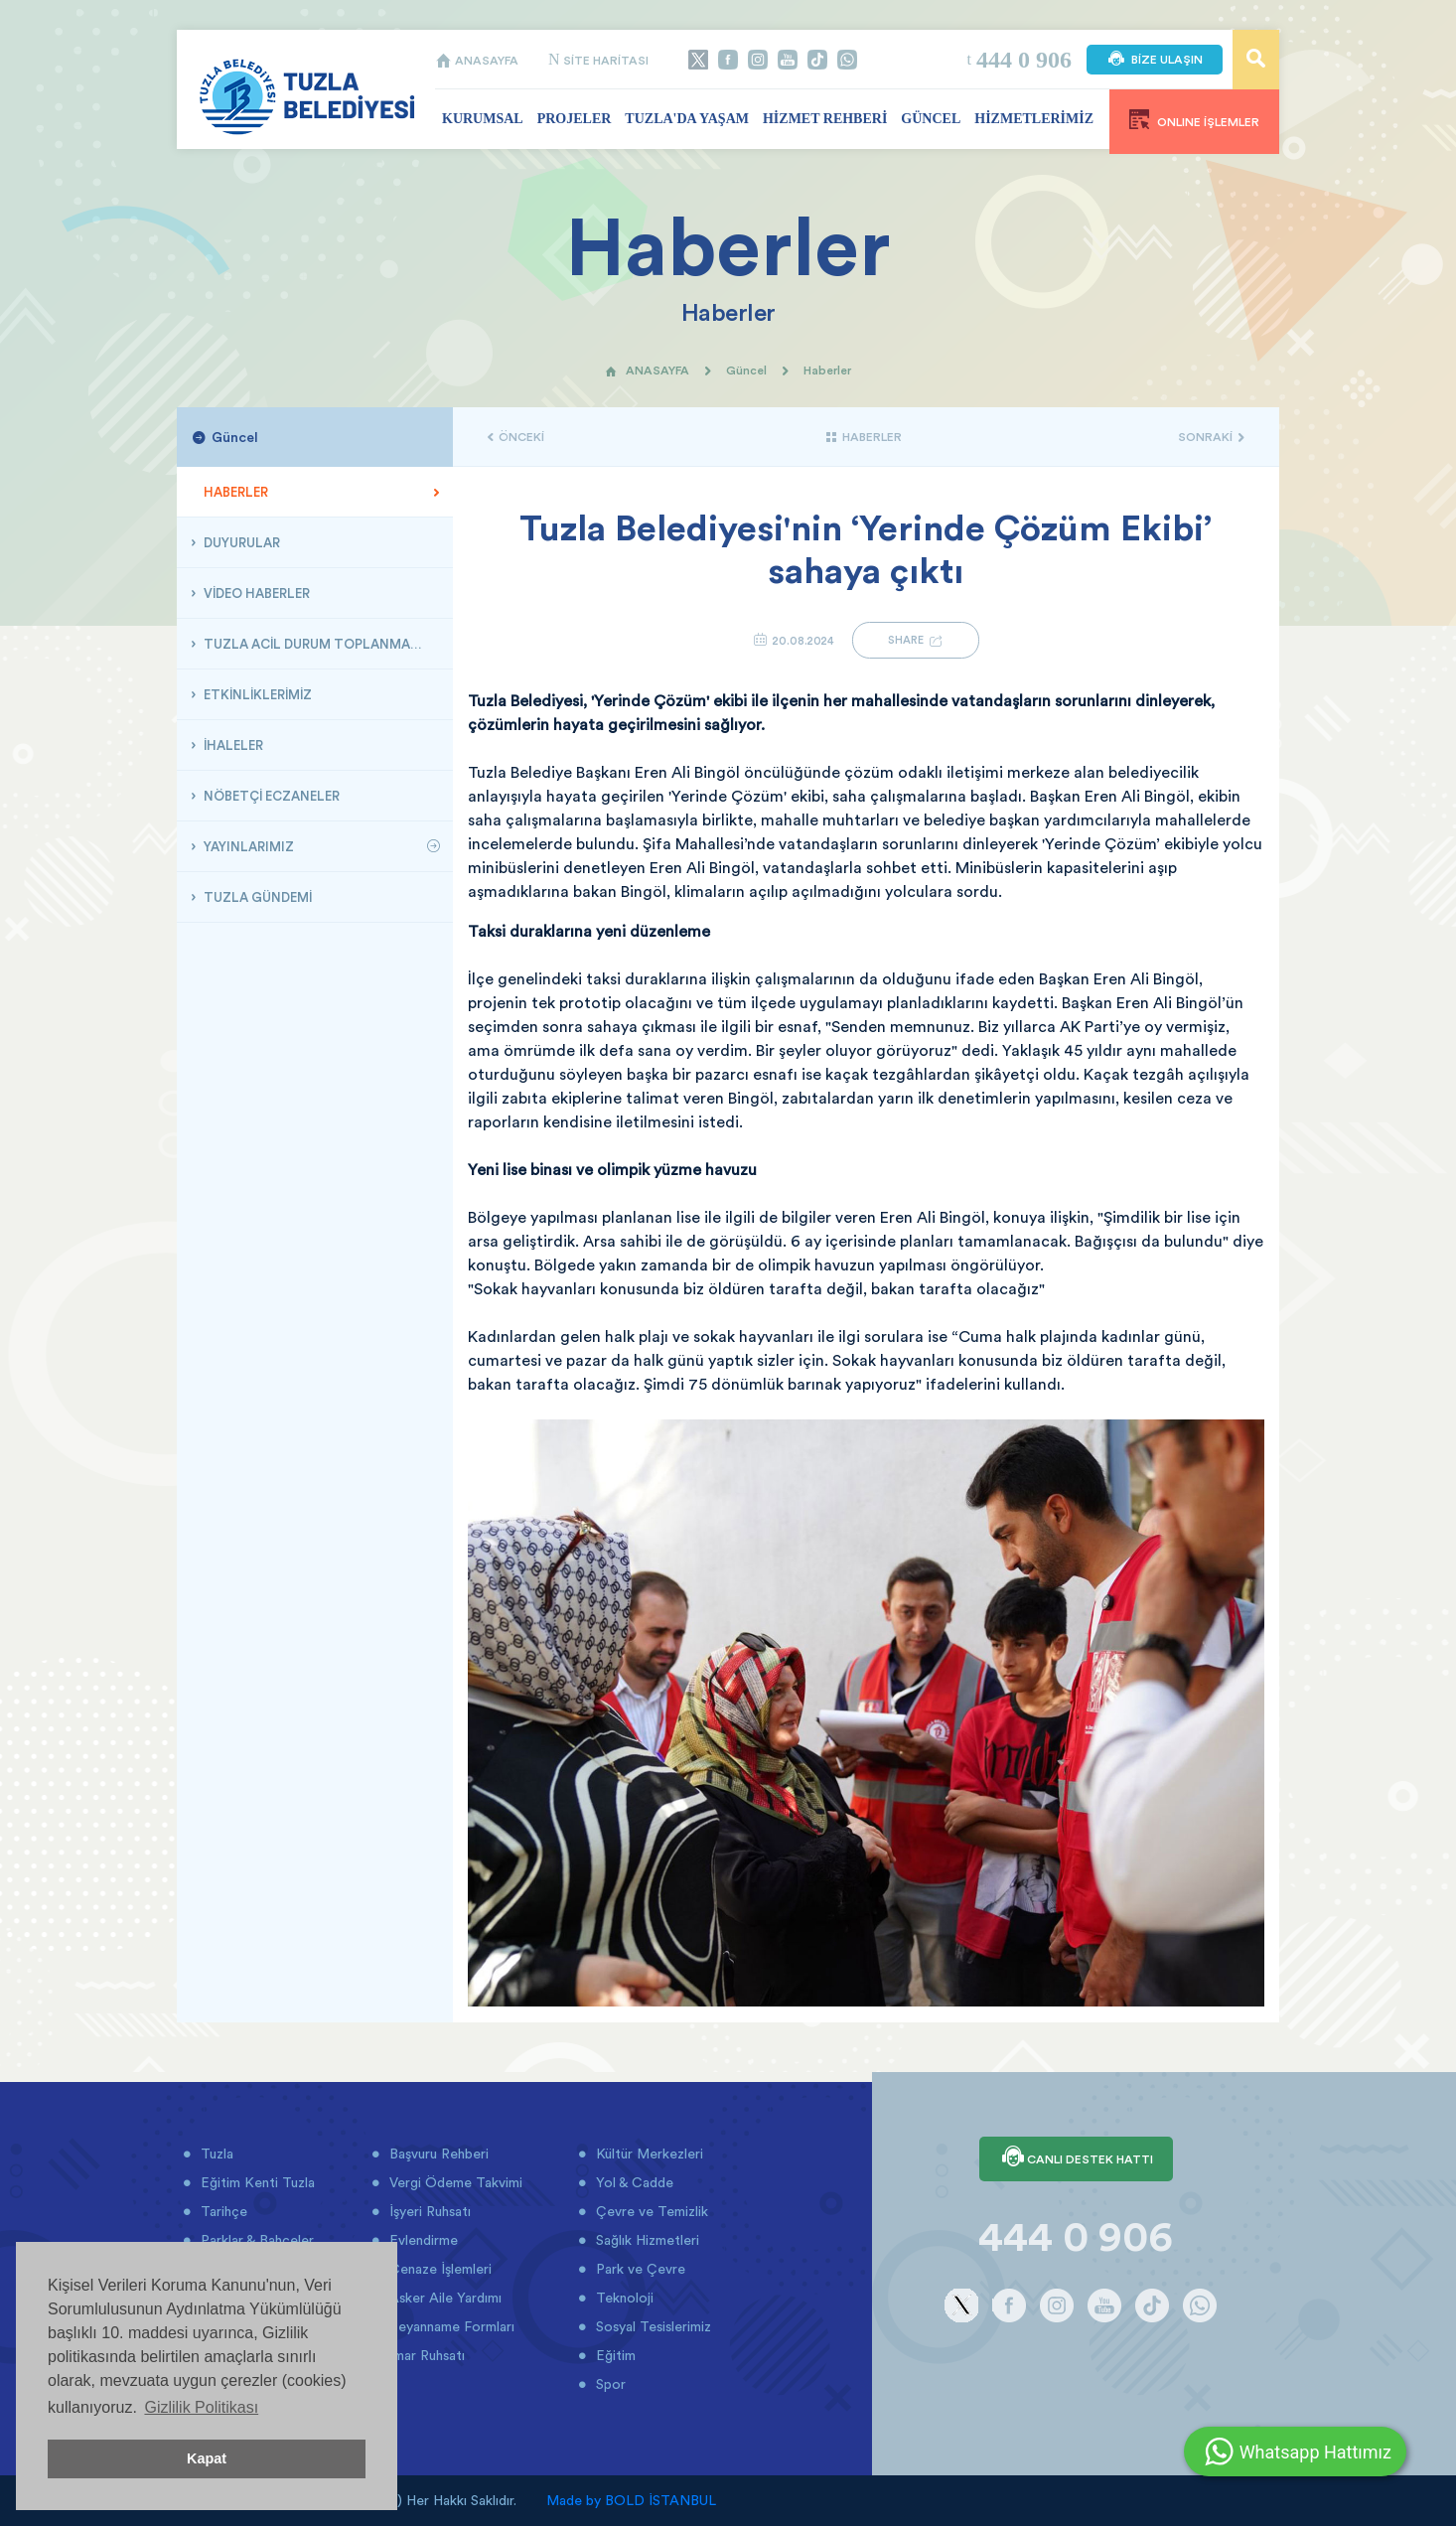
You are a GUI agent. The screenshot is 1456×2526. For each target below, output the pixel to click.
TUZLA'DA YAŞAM (687, 118)
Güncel (746, 370)
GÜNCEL (930, 118)
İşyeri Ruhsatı (428, 2211)
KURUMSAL (482, 118)
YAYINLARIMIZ (247, 846)
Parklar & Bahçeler (255, 2240)
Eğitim (614, 2355)
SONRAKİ (1211, 436)
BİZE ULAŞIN (1154, 60)
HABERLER (234, 492)
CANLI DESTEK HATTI (1076, 2158)
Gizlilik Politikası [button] (201, 2407)
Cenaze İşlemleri (438, 2269)
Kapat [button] (206, 2458)
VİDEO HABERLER (255, 593)
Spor (609, 2384)
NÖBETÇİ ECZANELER (270, 796)
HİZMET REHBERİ (825, 118)
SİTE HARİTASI (598, 60)
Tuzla (215, 2153)
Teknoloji (623, 2297)
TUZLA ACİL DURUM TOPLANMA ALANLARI (320, 644)
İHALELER (232, 745)
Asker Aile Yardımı (443, 2297)
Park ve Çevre (638, 2269)
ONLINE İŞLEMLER (1194, 119)
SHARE (916, 640)
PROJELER (574, 118)
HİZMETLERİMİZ (1033, 118)
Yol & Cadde (632, 2182)
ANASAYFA (476, 60)
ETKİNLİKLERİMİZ (256, 694)
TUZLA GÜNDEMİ (256, 897)
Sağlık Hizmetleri (645, 2240)
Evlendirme (421, 2240)
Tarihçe (222, 2211)
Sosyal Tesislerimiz (651, 2326)
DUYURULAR (240, 542)
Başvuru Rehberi (437, 2153)
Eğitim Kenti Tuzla (256, 2182)
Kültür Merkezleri (647, 2153)
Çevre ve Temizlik (650, 2211)
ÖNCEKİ (516, 436)
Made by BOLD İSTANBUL (631, 2500)
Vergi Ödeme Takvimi (453, 2182)
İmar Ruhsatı (425, 2355)
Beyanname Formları (449, 2326)
